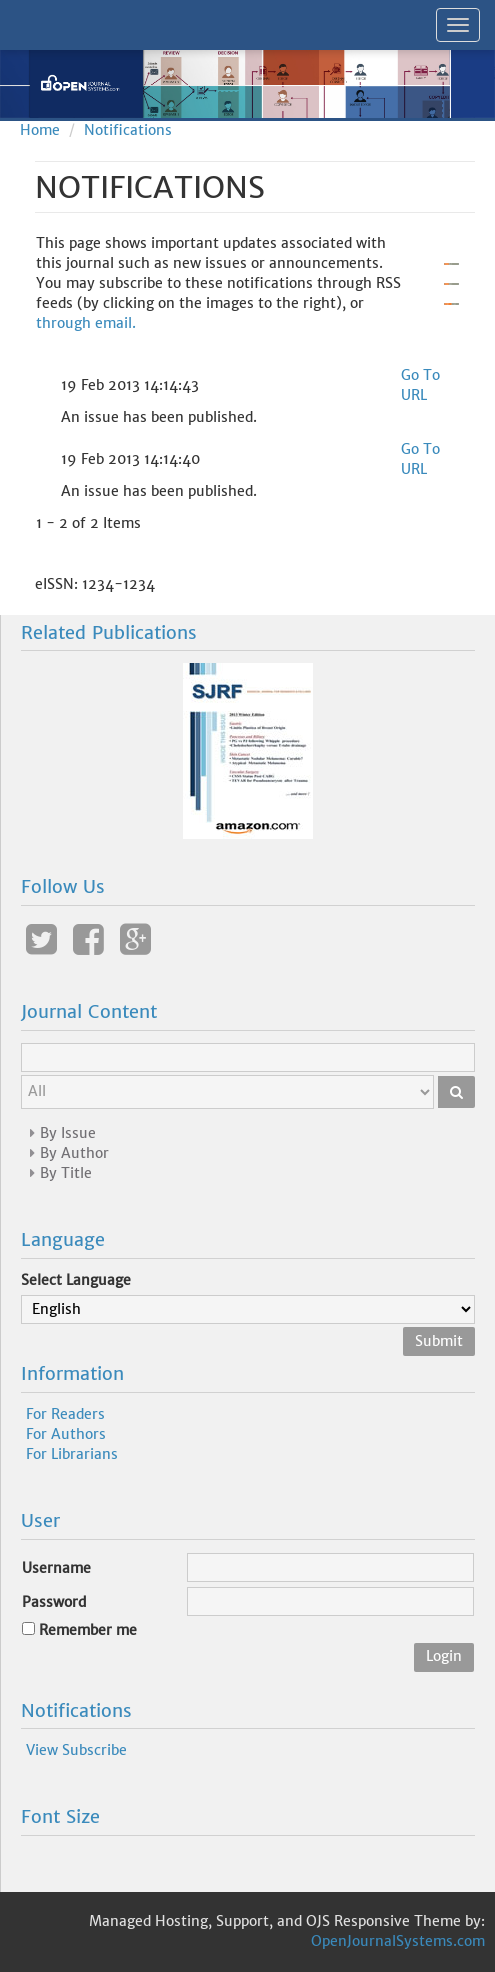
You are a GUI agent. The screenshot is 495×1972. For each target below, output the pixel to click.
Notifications (128, 130)
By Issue (68, 1133)
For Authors (66, 1434)
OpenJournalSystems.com (398, 1941)
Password (54, 1602)
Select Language (76, 1280)
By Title (66, 1173)
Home (40, 130)
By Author (74, 1153)
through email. (86, 323)
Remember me (88, 1630)
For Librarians (72, 1454)
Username (56, 1568)
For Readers (65, 1414)
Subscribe (94, 1750)
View (42, 1750)
